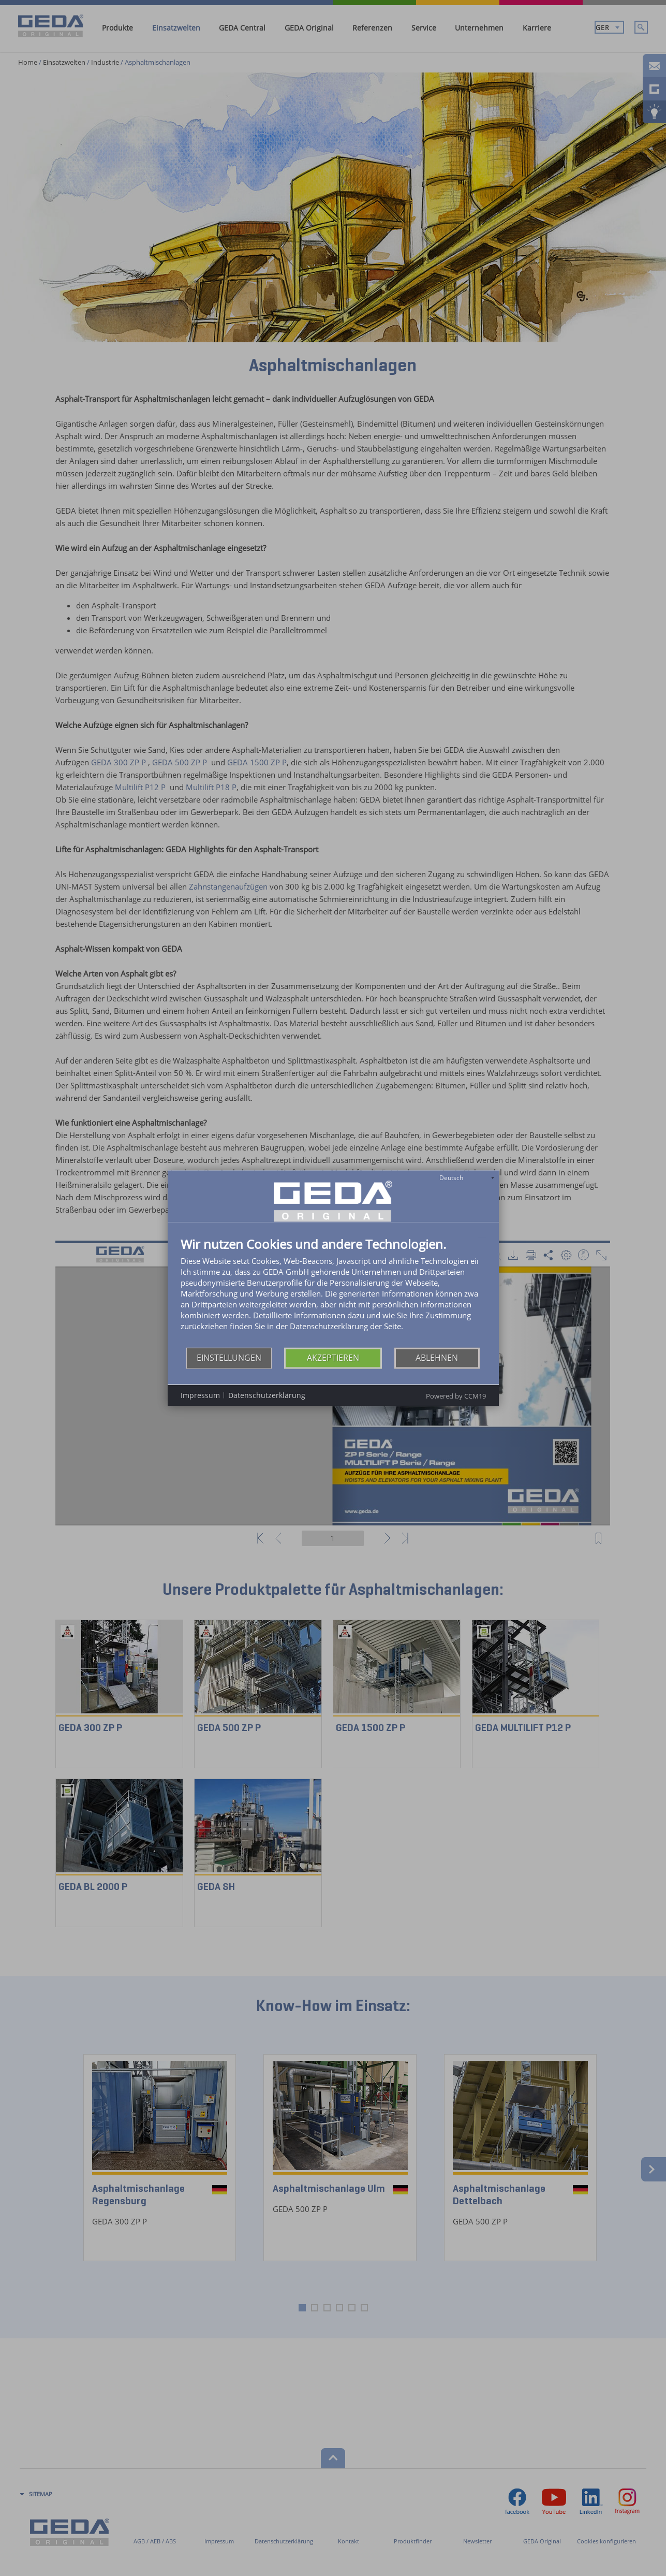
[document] (333, 1292)
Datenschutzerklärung (266, 1395)
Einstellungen (229, 1357)
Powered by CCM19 (456, 1395)
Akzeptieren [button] (333, 1357)
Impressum (200, 1395)
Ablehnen (437, 1357)
